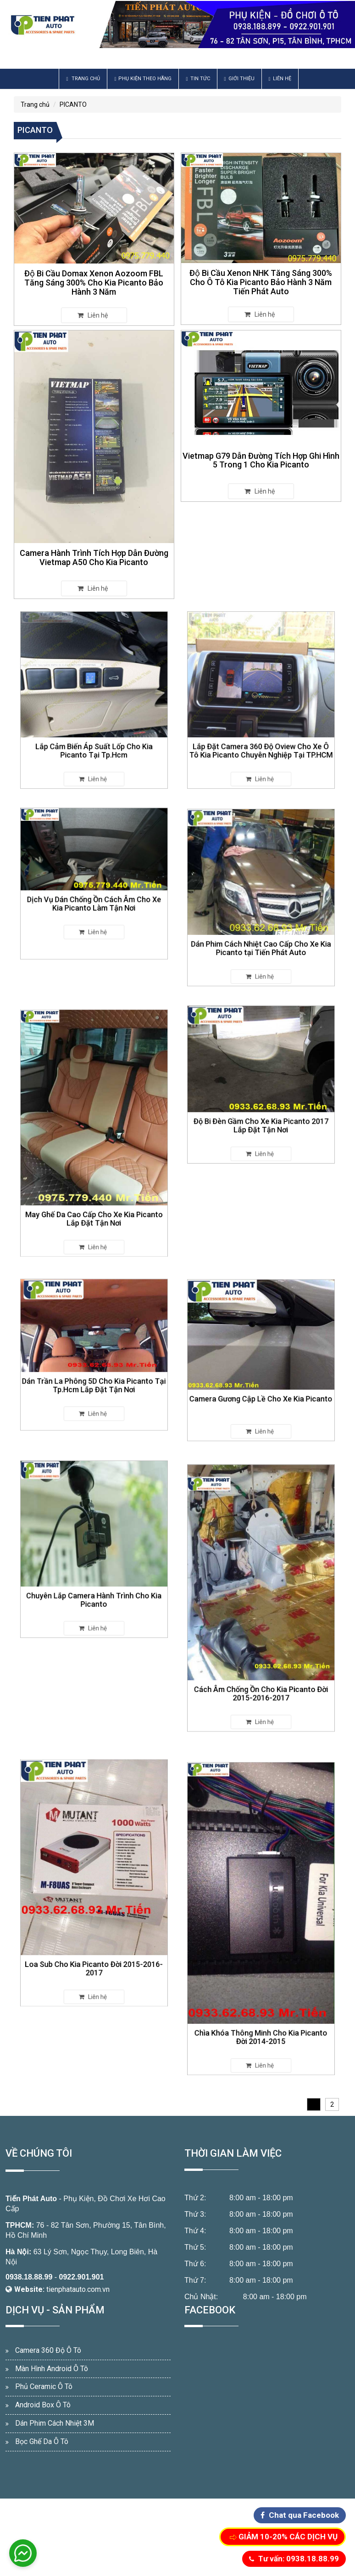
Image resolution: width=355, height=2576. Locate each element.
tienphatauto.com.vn (78, 2289)
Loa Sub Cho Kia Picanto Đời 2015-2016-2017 (94, 1934)
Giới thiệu (239, 79)
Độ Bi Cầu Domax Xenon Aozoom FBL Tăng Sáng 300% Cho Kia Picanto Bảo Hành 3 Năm (93, 283)
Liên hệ (280, 79)
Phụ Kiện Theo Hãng (143, 79)
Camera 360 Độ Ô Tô (48, 2350)
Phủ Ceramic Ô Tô (43, 2386)
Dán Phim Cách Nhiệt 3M (54, 2423)
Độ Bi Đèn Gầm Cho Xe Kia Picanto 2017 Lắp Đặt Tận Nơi (261, 1109)
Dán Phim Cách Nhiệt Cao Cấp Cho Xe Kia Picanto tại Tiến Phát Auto (261, 928)
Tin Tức (198, 79)
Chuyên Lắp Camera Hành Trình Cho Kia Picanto (94, 1580)
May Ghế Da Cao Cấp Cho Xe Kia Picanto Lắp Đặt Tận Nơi (94, 1185)
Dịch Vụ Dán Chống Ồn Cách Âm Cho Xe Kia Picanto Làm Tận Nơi (94, 896)
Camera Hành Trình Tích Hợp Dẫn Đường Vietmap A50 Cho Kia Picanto (94, 557)
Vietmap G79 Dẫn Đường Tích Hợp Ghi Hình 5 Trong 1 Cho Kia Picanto (261, 460)
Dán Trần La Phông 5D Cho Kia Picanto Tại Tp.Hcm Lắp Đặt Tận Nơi (94, 1373)
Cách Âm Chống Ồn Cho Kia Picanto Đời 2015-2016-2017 (261, 1656)
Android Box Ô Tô (43, 2404)
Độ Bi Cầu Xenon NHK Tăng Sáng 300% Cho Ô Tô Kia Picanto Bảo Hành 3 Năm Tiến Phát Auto (261, 282)
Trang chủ (83, 79)
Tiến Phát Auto (31, 2199)
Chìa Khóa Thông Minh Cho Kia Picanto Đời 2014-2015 (261, 1990)
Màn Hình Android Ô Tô (51, 2368)
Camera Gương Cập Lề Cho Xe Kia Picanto (261, 1384)
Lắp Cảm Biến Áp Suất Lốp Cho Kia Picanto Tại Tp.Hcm (94, 731)
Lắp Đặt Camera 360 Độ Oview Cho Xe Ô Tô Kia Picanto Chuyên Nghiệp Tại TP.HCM (261, 731)
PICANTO (73, 104)
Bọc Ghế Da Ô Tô (41, 2441)
